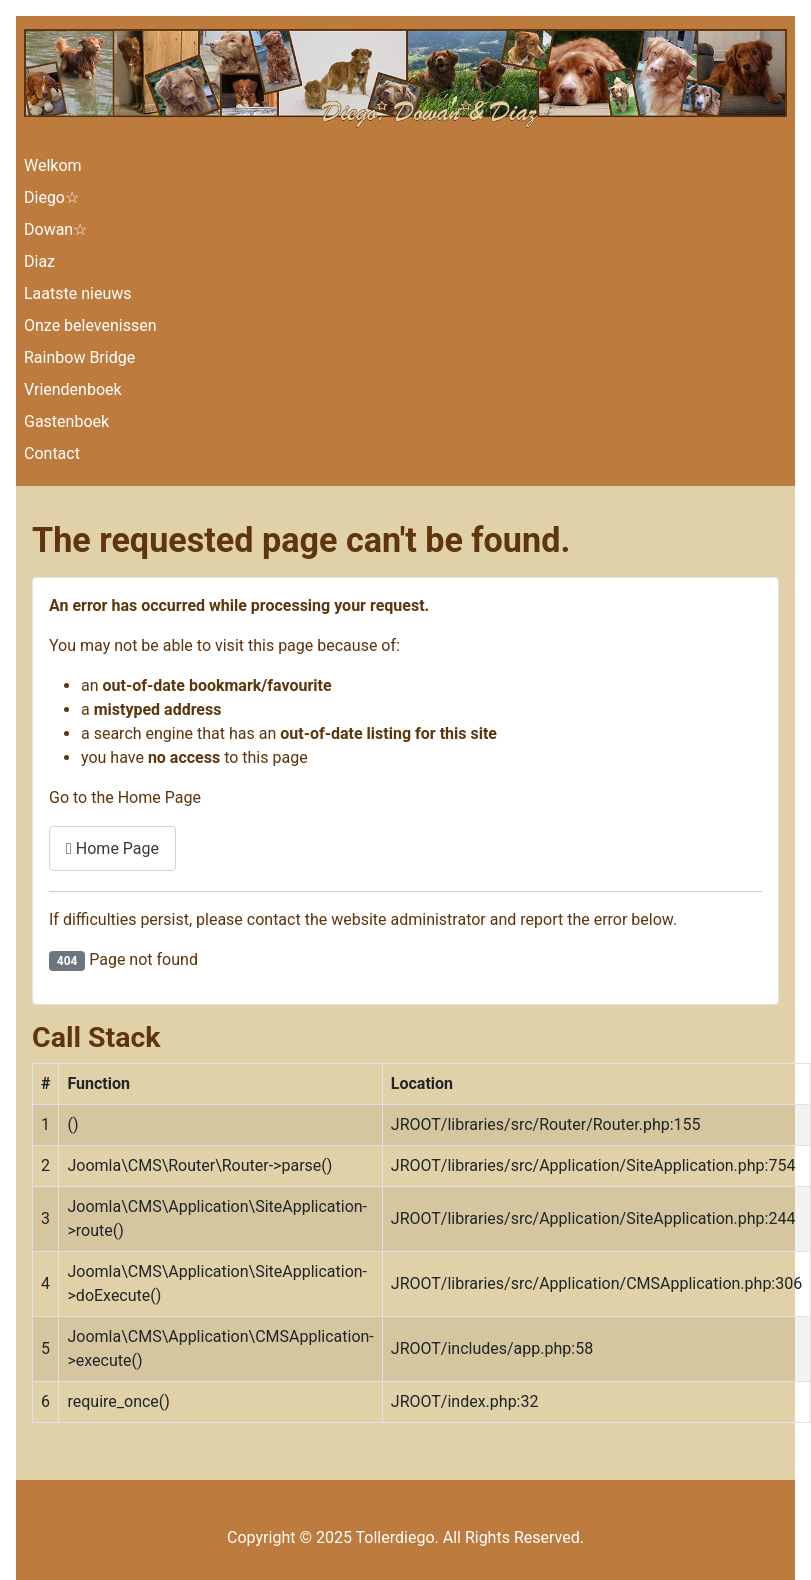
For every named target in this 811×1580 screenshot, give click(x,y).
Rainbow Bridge (79, 357)
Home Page (112, 848)
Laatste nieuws (78, 293)
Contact (52, 453)
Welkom (53, 165)
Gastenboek (66, 421)
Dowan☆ (55, 229)
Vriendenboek (73, 389)
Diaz (39, 261)
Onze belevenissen (90, 325)
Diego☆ (51, 197)
